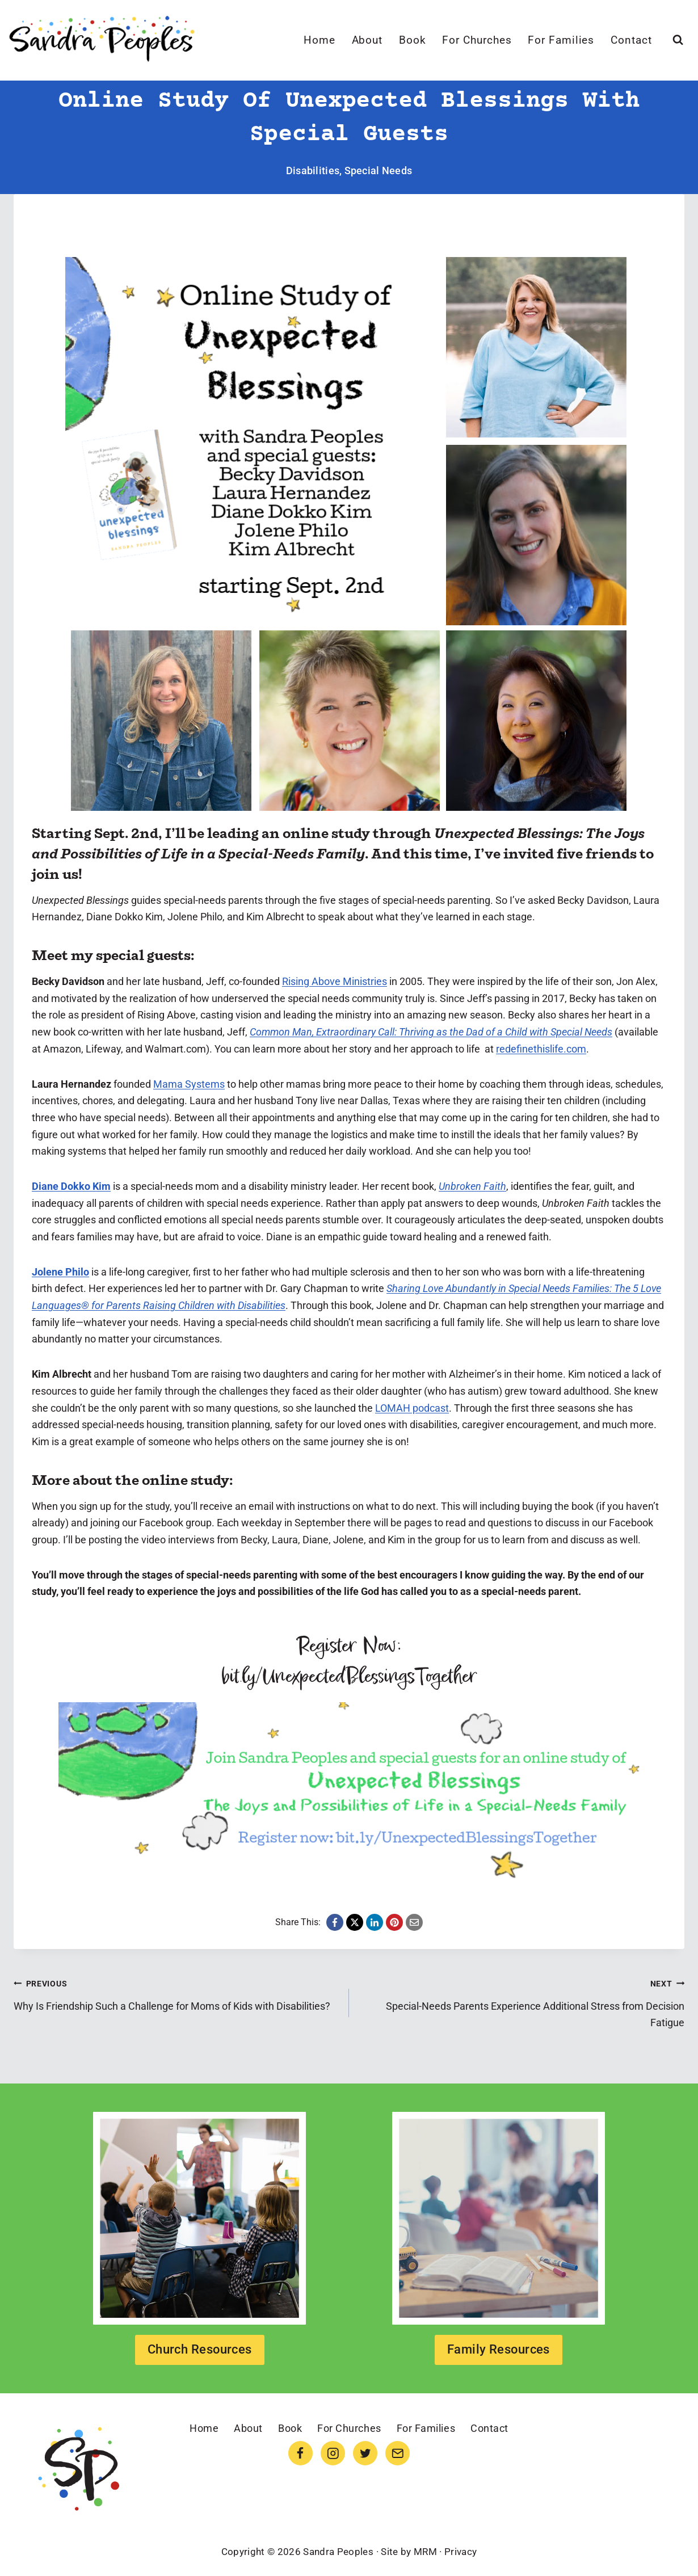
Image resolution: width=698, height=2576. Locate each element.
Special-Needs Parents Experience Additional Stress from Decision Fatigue (521, 2001)
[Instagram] (333, 2453)
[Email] (397, 2453)
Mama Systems (189, 1084)
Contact (631, 40)
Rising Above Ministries (334, 981)
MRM (425, 2551)
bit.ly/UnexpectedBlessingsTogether (349, 1677)
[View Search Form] (678, 40)
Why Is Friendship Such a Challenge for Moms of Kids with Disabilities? (176, 1993)
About (367, 40)
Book (412, 40)
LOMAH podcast (412, 1408)
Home (319, 40)
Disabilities (312, 170)
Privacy (460, 2551)
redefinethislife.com (541, 1049)
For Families (561, 40)
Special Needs (378, 170)
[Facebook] (300, 2453)
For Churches (476, 40)
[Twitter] (365, 2453)
